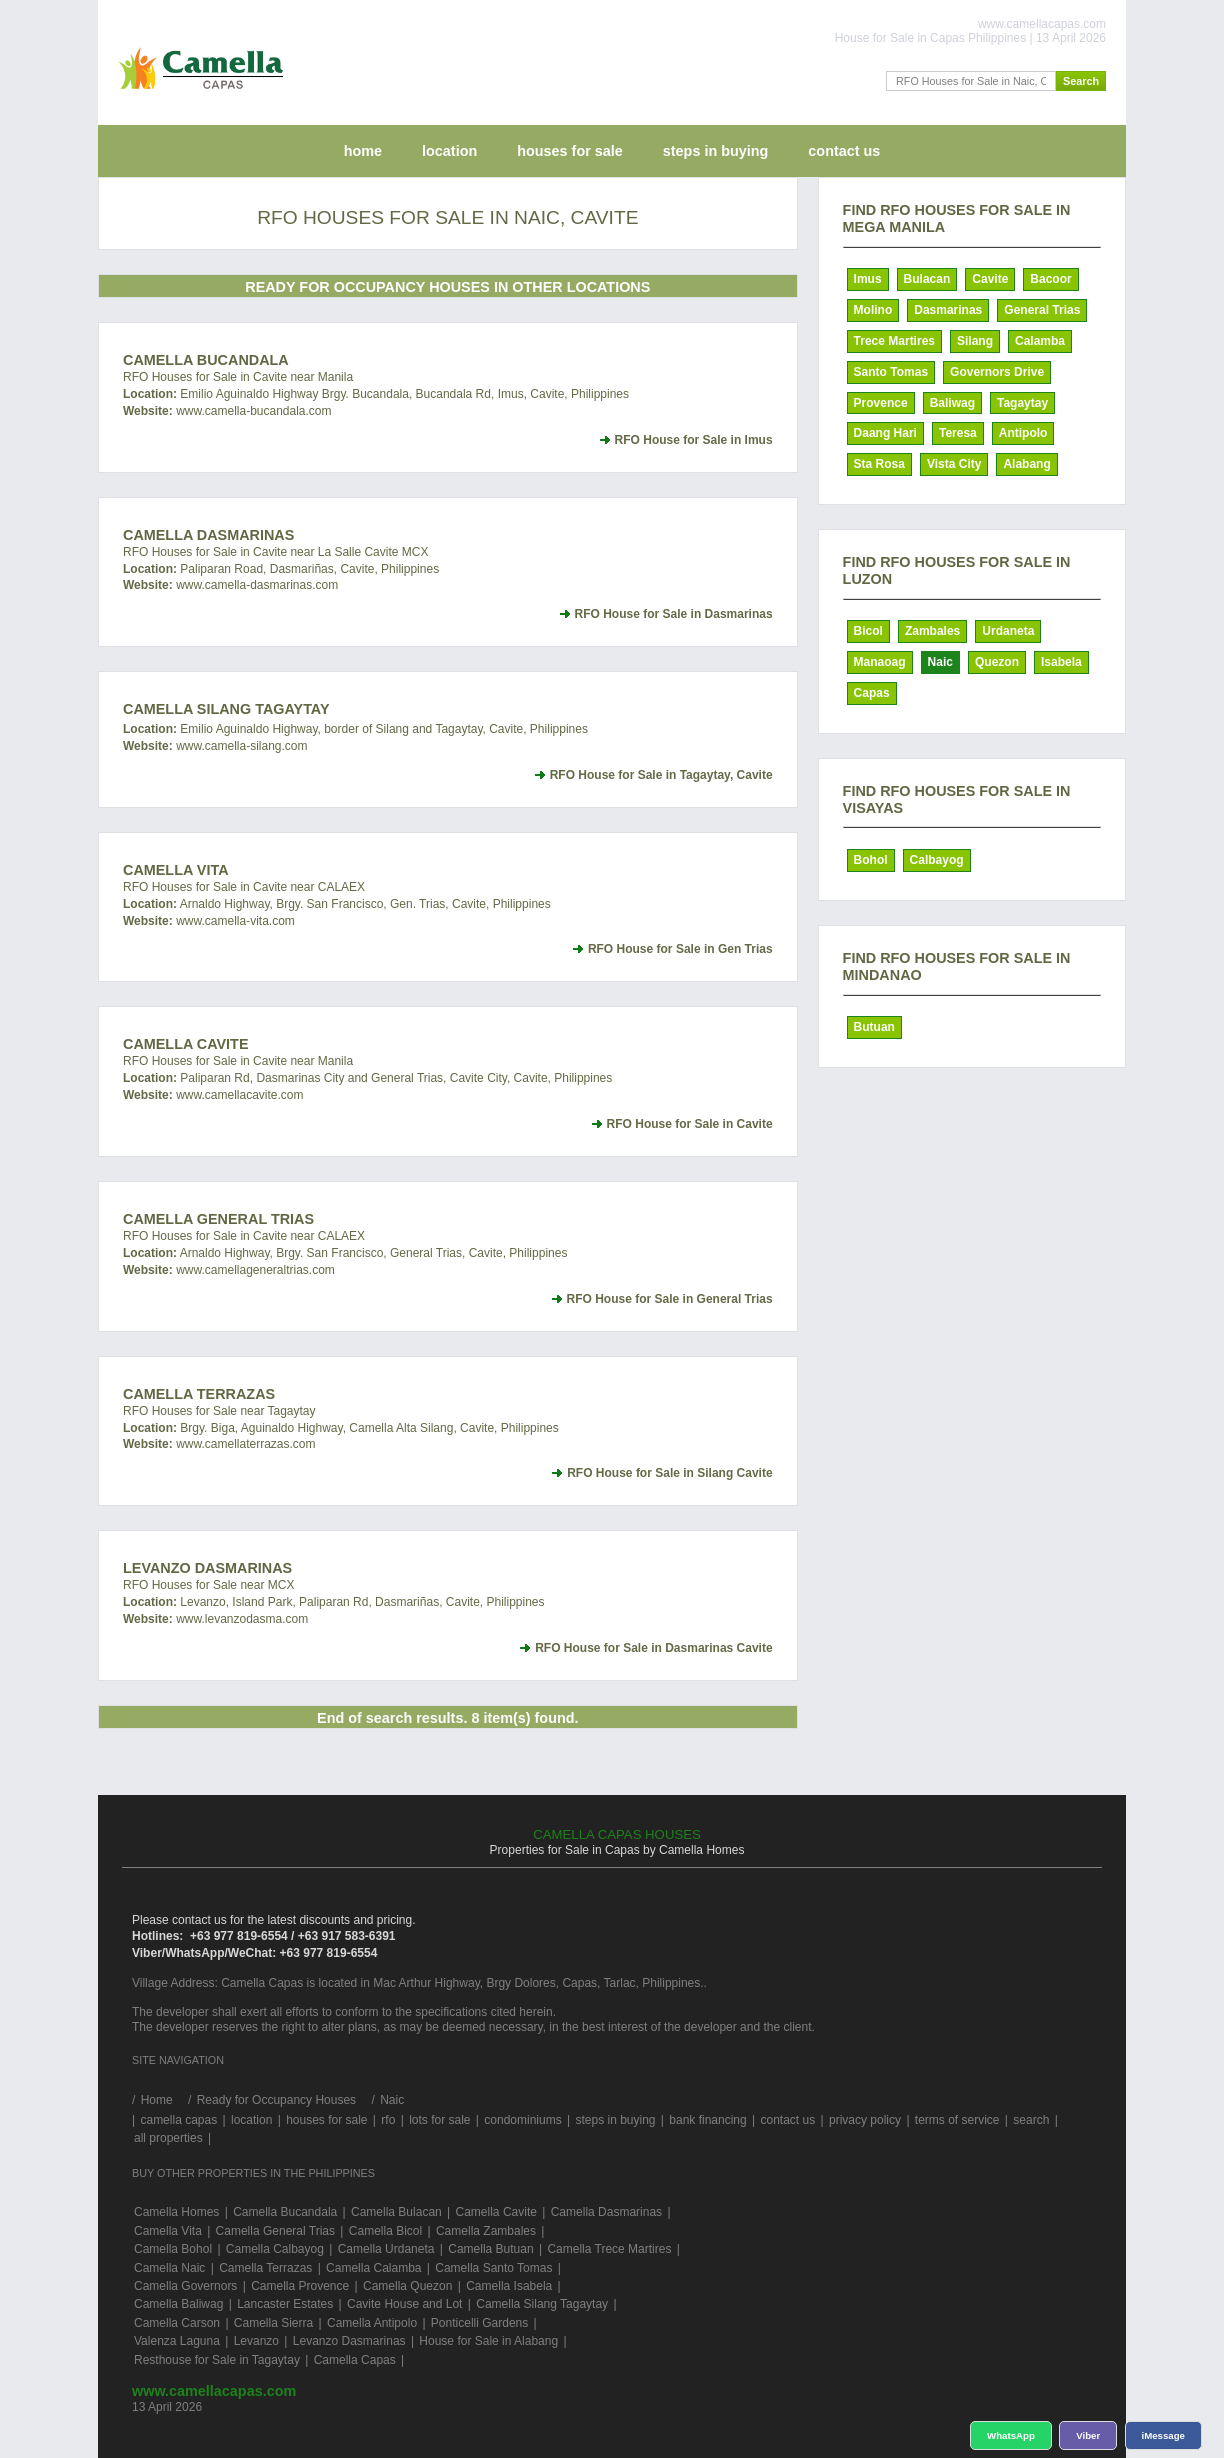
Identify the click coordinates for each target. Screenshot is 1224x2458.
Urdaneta (1008, 631)
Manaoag (880, 662)
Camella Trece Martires (609, 2249)
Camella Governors (185, 2286)
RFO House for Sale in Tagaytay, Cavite (661, 775)
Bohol (871, 860)
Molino (873, 310)
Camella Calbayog (275, 2249)
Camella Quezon (407, 2286)
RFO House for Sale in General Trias (670, 1299)
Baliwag (952, 403)
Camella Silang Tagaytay (226, 709)
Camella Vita (176, 870)
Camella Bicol (385, 2231)
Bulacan (927, 279)
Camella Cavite (186, 1044)
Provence (881, 403)
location (449, 151)
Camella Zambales (486, 2231)
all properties (168, 2138)
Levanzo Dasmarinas (207, 1568)
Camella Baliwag (178, 2304)
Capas (872, 693)
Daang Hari (885, 433)
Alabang (1026, 464)
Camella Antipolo (372, 2323)
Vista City (954, 464)
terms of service (957, 2120)
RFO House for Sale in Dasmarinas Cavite (653, 1648)
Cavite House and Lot (404, 2304)
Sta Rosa (879, 464)
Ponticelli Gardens (479, 2323)
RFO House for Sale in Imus (694, 440)
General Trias (1042, 310)
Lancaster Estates (285, 2304)
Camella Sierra (273, 2323)
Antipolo (1023, 433)
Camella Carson (177, 2323)
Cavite (990, 279)
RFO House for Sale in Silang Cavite (669, 1473)
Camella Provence (300, 2286)
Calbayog (937, 860)
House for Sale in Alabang (488, 2341)
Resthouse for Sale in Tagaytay (217, 2360)
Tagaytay (1022, 403)
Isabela (1061, 662)
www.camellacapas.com (214, 2391)
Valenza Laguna (177, 2341)
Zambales (932, 631)
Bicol (868, 631)
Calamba (1040, 341)
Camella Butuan (490, 2249)
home (363, 151)
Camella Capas (355, 2360)
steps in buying (716, 151)
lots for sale (439, 2120)
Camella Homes (176, 2212)
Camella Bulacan (396, 2212)
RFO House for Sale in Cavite (690, 1124)
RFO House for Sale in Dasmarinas (674, 614)
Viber (1089, 2435)
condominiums (522, 2120)
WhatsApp (1011, 2435)
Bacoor (1050, 279)
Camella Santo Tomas (493, 2268)
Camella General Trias (218, 1219)
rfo (388, 2120)
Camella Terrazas (199, 1394)
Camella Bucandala (206, 360)
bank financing (707, 2120)
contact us (844, 151)
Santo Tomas (891, 372)
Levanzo (256, 2341)
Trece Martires (894, 341)
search (1031, 2120)
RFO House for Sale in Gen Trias (680, 949)
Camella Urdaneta (386, 2249)
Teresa (958, 433)
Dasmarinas (948, 310)
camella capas (178, 2120)
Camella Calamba (373, 2268)
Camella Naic (169, 2268)
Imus (868, 279)
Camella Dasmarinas (208, 535)
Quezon (997, 662)
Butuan (874, 1027)
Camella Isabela (509, 2286)
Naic (940, 662)
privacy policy (865, 2120)
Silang (975, 341)
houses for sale (570, 151)
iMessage (1163, 2435)
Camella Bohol (173, 2249)
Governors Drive (997, 372)
